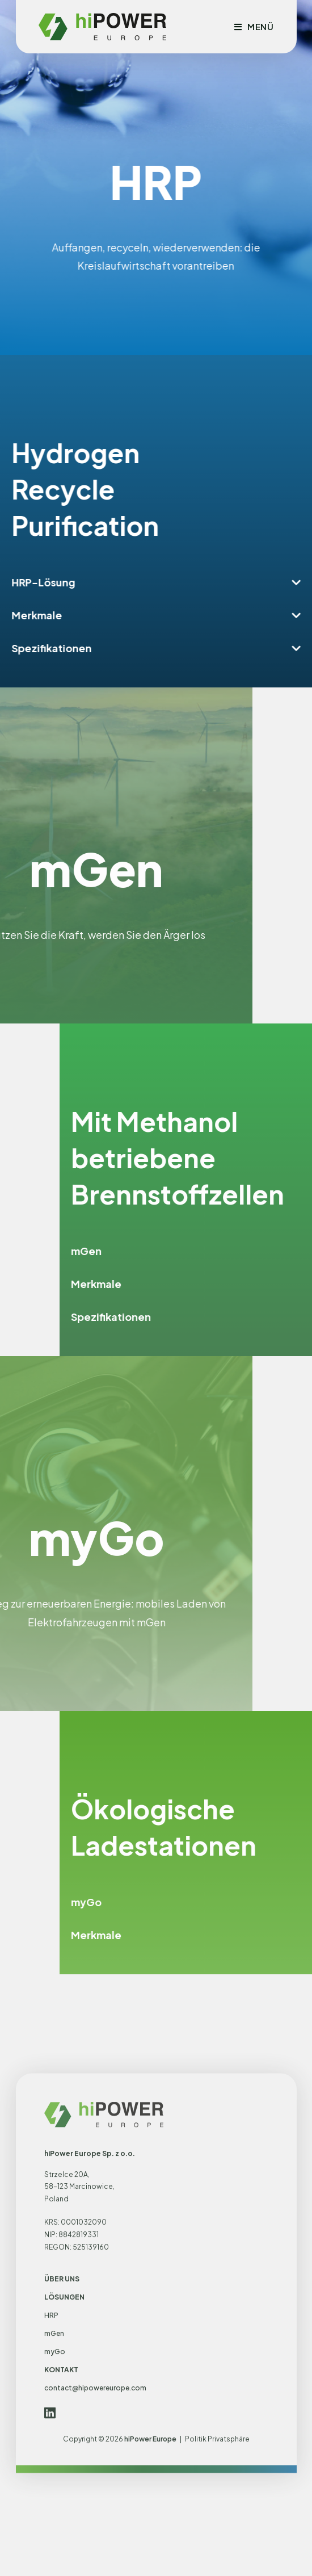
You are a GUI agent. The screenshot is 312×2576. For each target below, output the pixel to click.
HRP (51, 2496)
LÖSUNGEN (64, 2478)
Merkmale (58, 615)
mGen (227, 1250)
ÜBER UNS (61, 2460)
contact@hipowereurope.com (95, 2569)
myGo (227, 1901)
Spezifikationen (73, 648)
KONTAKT (61, 2550)
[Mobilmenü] (254, 26)
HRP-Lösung (64, 582)
